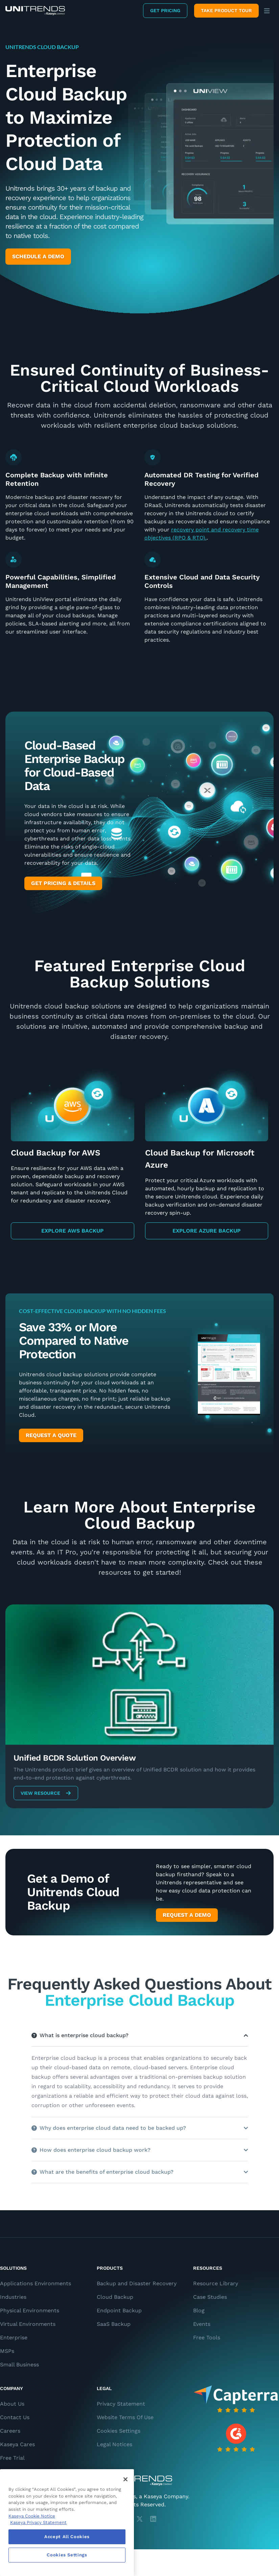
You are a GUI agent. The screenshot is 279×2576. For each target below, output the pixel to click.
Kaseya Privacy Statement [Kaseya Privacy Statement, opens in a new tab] (38, 2522)
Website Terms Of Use (125, 2417)
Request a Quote (51, 1435)
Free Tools (206, 2337)
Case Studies (210, 2297)
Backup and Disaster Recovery (137, 2283)
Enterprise (13, 2337)
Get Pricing (165, 10)
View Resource (46, 1793)
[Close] (125, 2479)
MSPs (7, 2351)
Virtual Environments (27, 2324)
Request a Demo (187, 1915)
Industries (13, 2297)
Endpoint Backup (119, 2310)
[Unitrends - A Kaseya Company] (139, 2481)
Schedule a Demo (38, 256)
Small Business (19, 2364)
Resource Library (215, 2283)
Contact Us (14, 2417)
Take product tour (226, 10)
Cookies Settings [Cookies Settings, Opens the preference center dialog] (67, 2554)
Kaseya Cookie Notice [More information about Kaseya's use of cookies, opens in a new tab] (31, 2516)
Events (201, 2324)
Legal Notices (114, 2444)
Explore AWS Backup (72, 1230)
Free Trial (12, 2458)
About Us (12, 2404)
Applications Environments (35, 2283)
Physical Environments (29, 2310)
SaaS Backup (114, 2324)
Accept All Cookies (67, 2536)
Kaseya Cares (17, 2444)
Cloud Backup (115, 2297)
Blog (199, 2310)
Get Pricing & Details (63, 883)
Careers (10, 2431)
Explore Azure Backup (206, 1230)
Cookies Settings (118, 2431)
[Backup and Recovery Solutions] (35, 10)
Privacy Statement (121, 2404)
